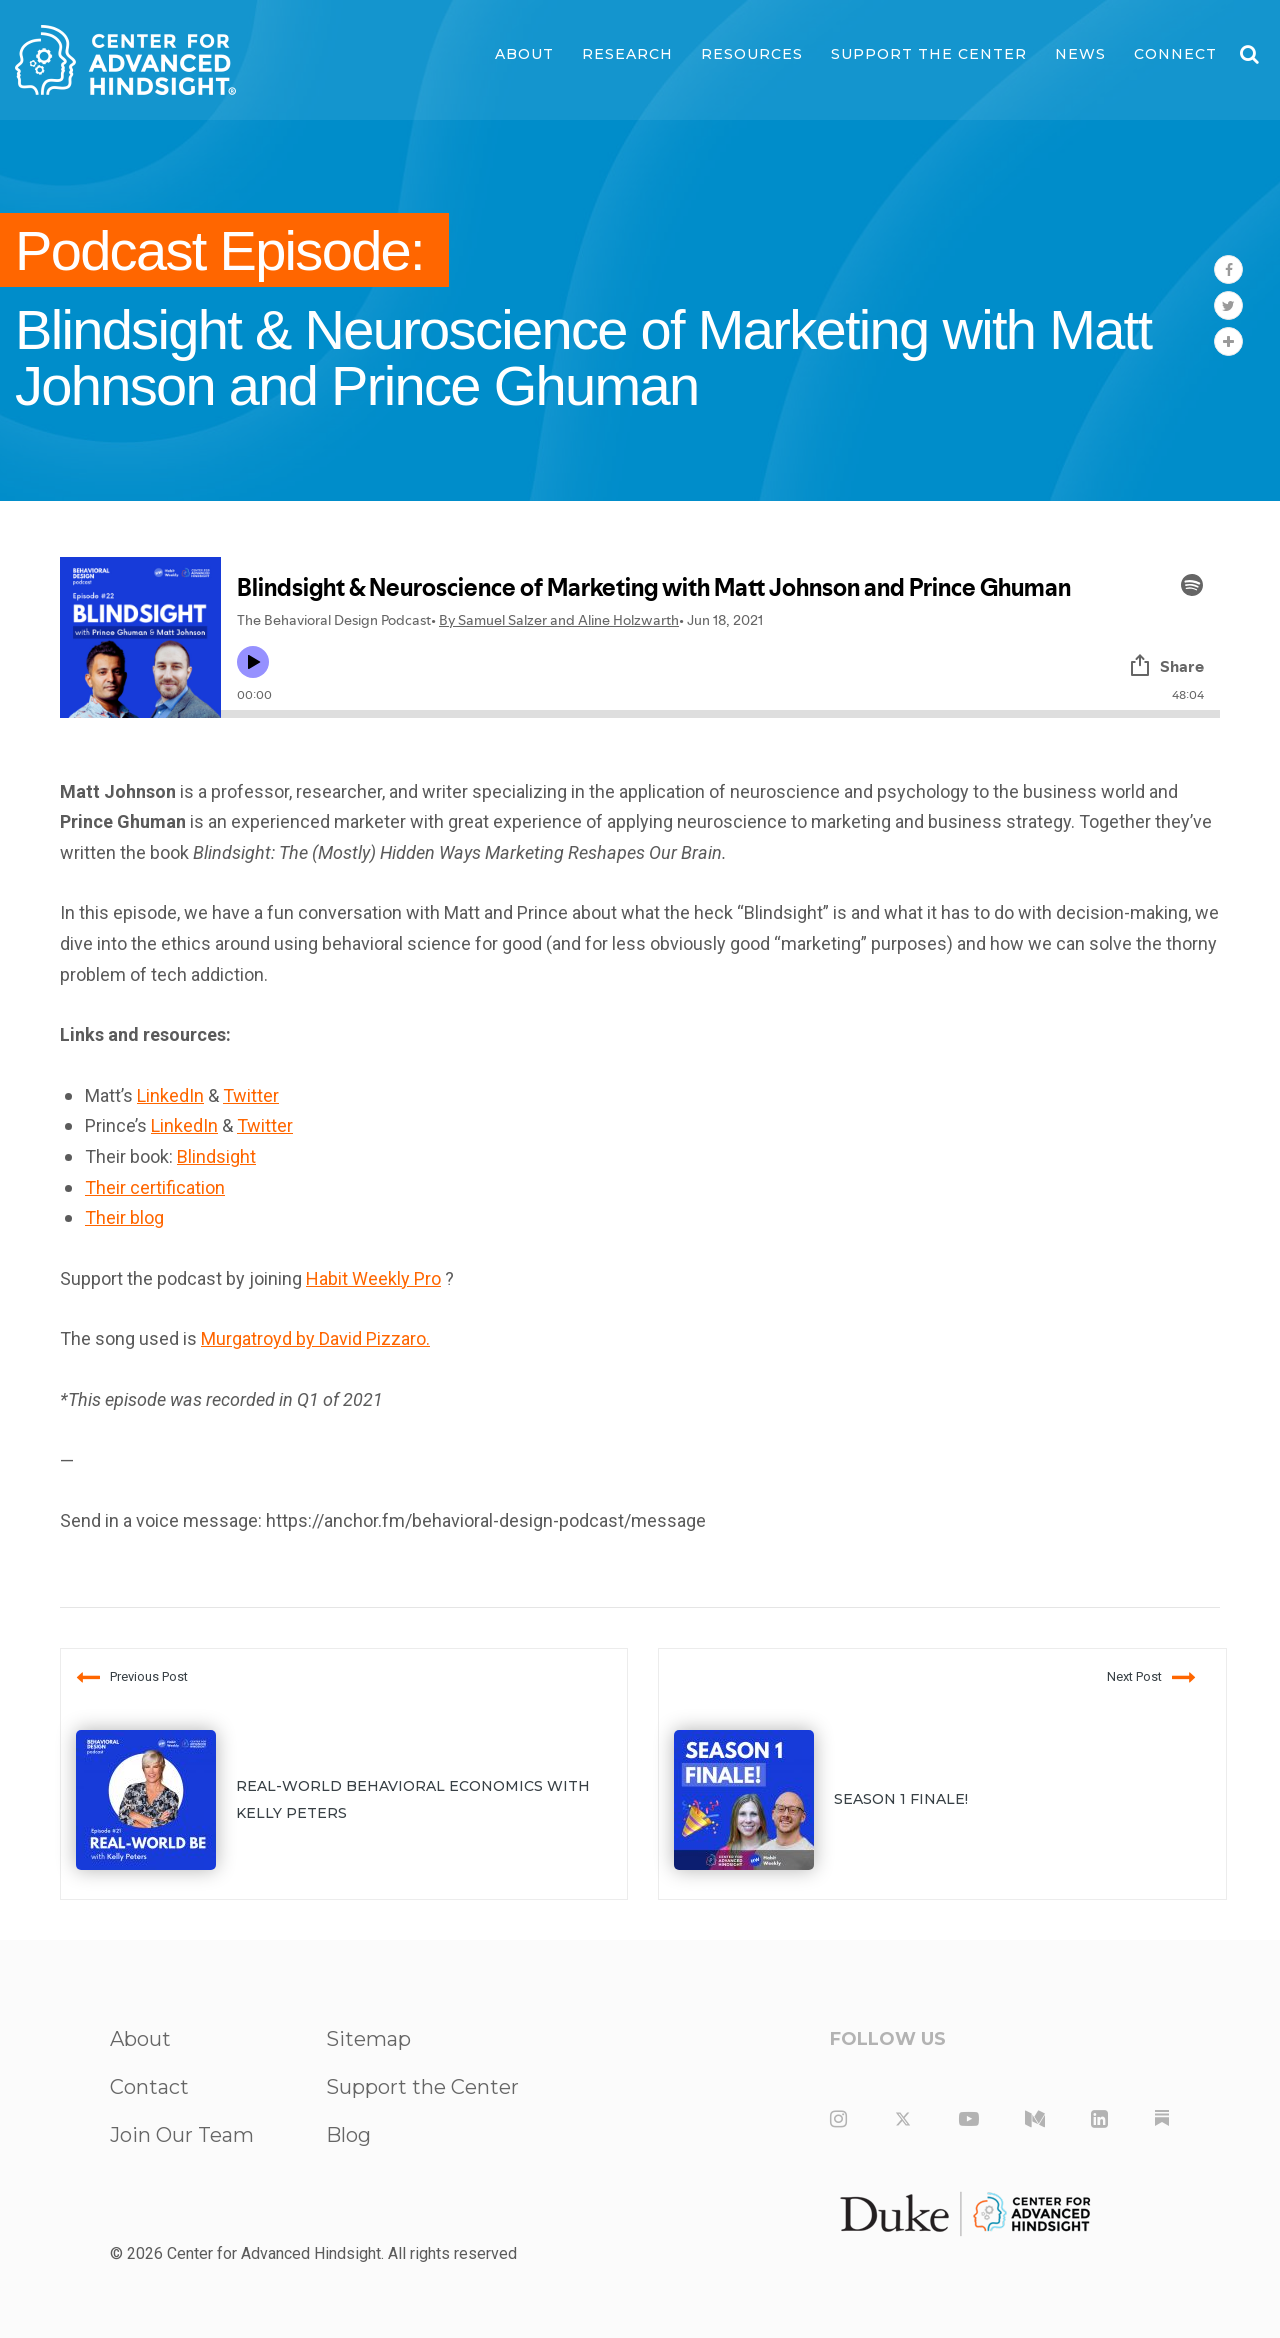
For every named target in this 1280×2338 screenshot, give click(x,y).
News (1080, 54)
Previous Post (132, 1677)
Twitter (251, 1095)
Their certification (155, 1187)
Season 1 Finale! (901, 1799)
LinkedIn (170, 1095)
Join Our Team (182, 2135)
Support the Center (929, 54)
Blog (348, 2135)
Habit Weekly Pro (373, 1278)
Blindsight (216, 1156)
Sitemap (368, 2039)
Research (627, 54)
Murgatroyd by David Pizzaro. (315, 1338)
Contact (149, 2087)
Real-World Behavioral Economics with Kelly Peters (413, 1799)
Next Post (1151, 1677)
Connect (1175, 54)
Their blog (124, 1217)
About (524, 54)
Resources (752, 54)
